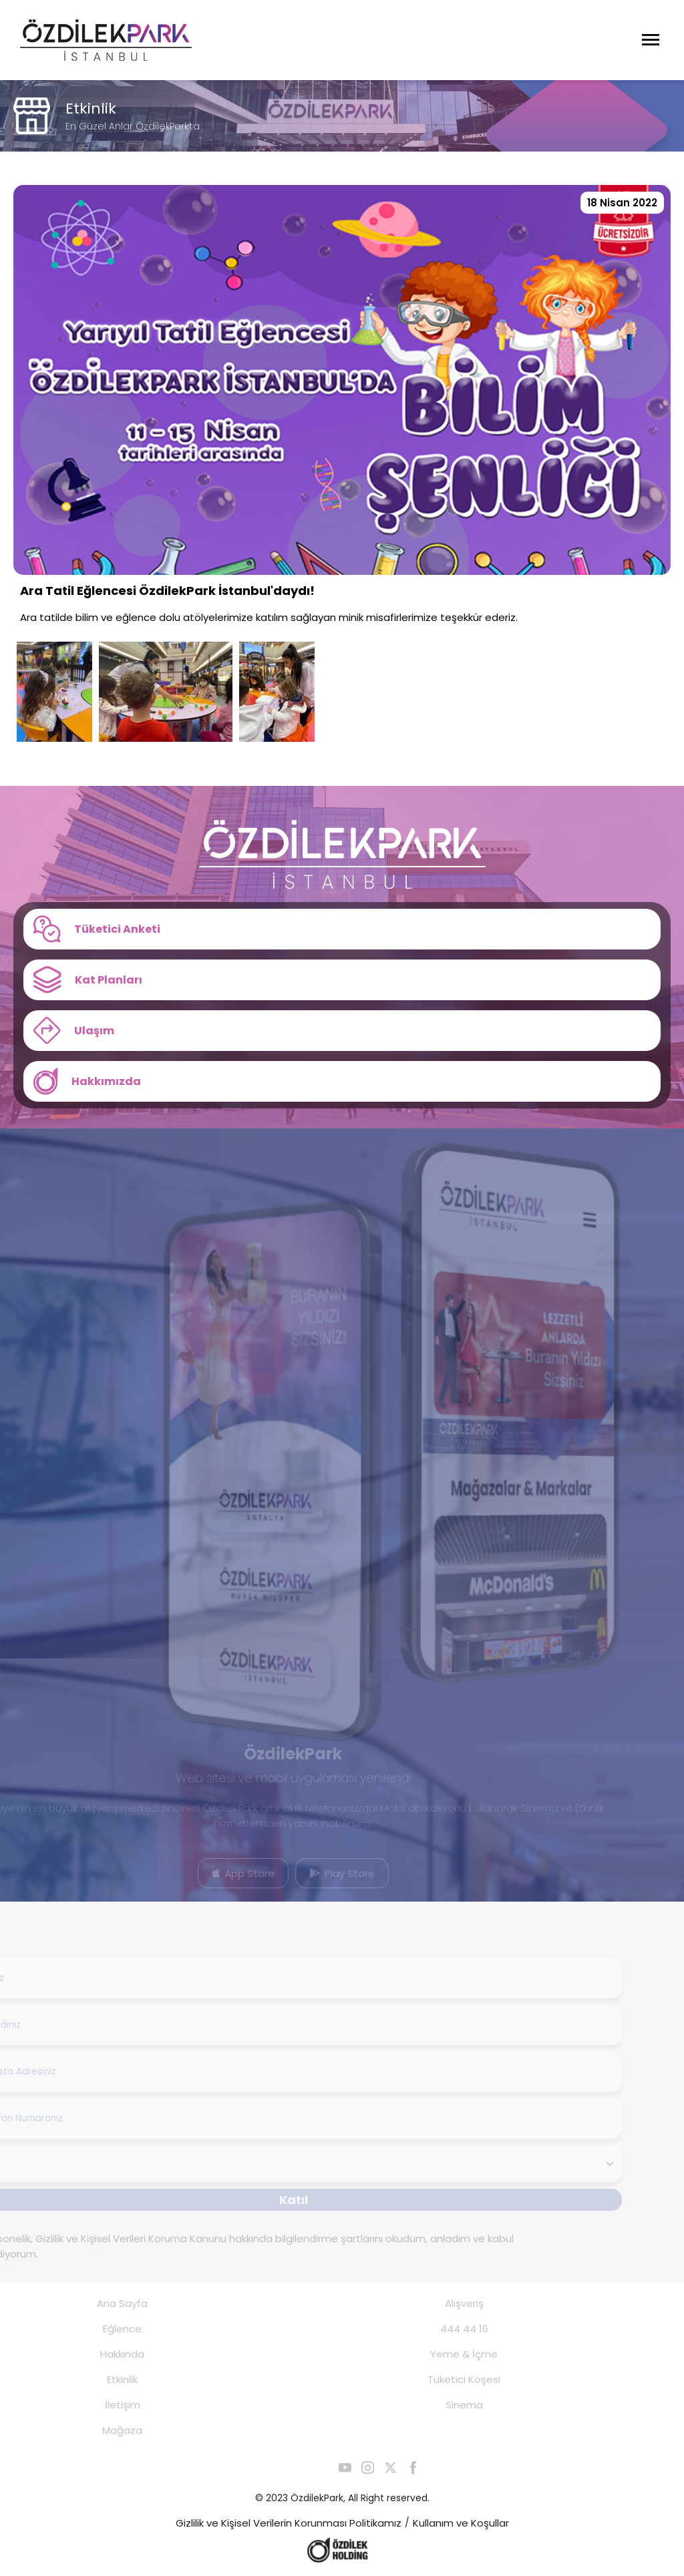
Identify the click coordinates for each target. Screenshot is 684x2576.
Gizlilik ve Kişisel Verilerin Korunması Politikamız (288, 2523)
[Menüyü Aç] (650, 40)
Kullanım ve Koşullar (461, 2523)
